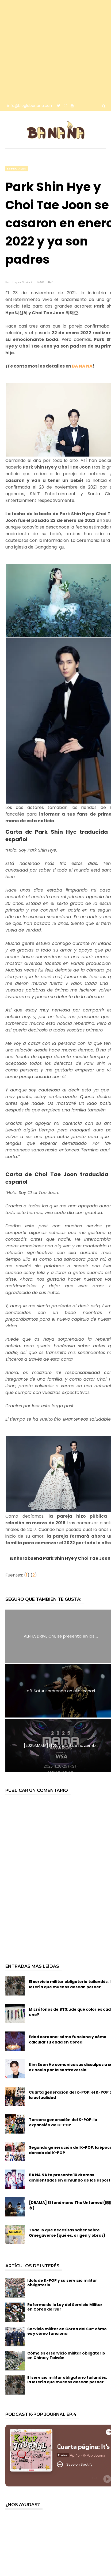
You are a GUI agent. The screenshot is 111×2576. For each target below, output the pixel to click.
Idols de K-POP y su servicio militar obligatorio (62, 2283)
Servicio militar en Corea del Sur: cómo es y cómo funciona (67, 2331)
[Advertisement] (50, 50)
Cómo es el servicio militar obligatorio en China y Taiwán (66, 2355)
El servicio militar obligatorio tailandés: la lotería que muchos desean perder (67, 2380)
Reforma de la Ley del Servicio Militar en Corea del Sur (64, 2307)
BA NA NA (82, 366)
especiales (16, 169)
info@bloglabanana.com (30, 105)
